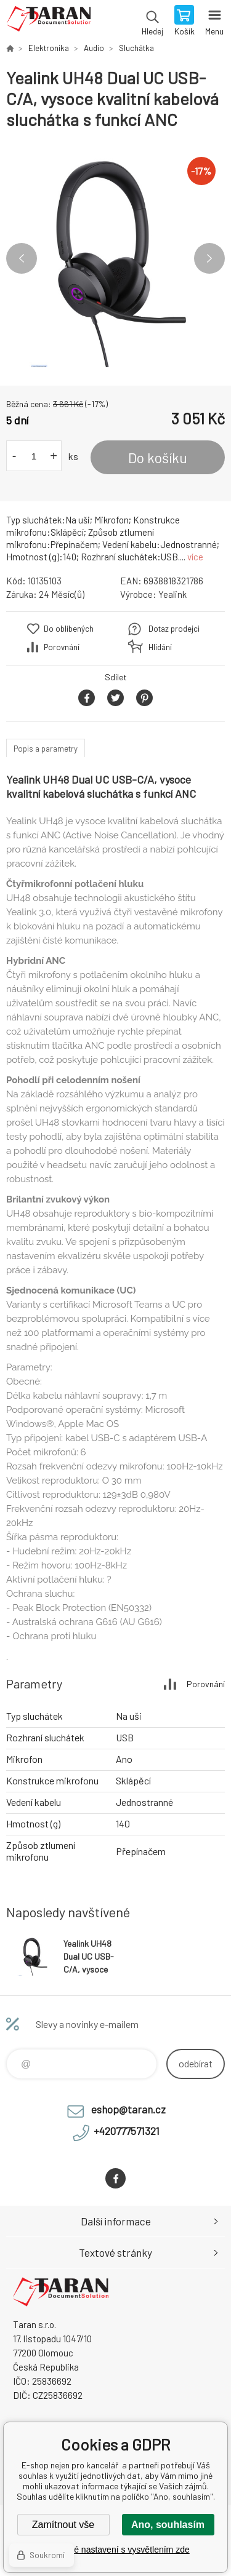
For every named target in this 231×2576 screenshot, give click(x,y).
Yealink (172, 594)
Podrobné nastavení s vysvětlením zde (115, 2549)
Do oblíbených (69, 629)
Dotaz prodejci (174, 629)
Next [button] (209, 258)
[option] (115, 258)
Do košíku (157, 457)
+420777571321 (127, 2131)
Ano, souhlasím (168, 2524)
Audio (94, 48)
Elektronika (48, 48)
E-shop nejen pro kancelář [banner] (48, 21)
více (195, 556)
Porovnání (61, 647)
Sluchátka (136, 48)
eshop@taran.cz (128, 2109)
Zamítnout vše (63, 2524)
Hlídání (160, 647)
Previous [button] (21, 258)
